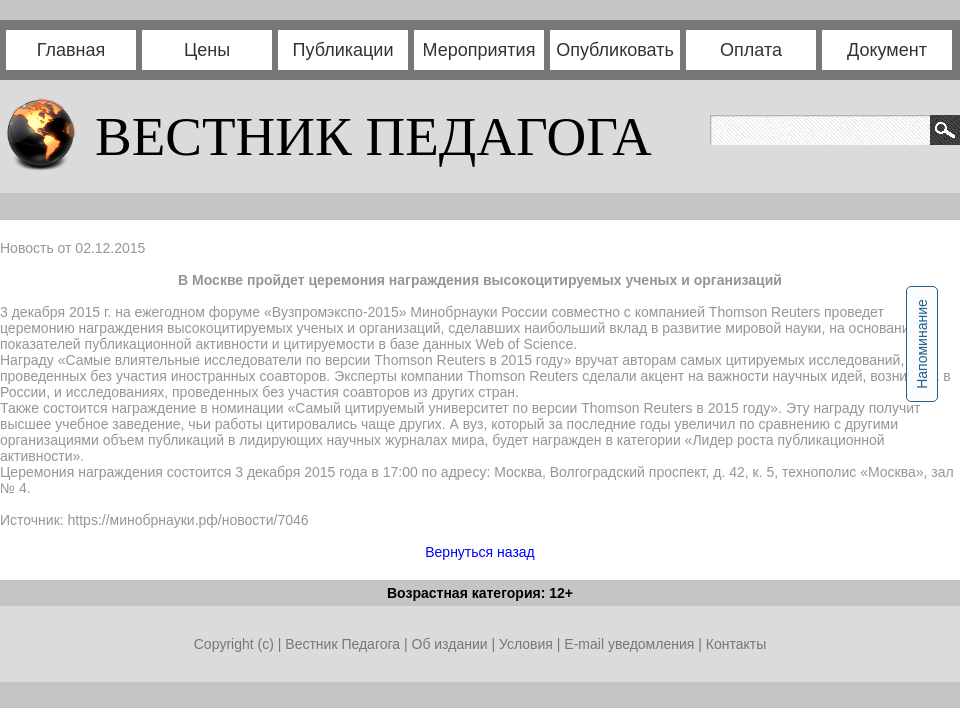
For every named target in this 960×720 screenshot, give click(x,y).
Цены (207, 50)
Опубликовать (615, 50)
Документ (887, 50)
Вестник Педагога (344, 644)
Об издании (450, 644)
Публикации (343, 50)
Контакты (736, 644)
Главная (71, 50)
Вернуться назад (480, 552)
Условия (528, 644)
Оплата (751, 50)
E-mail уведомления (629, 644)
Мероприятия (479, 50)
